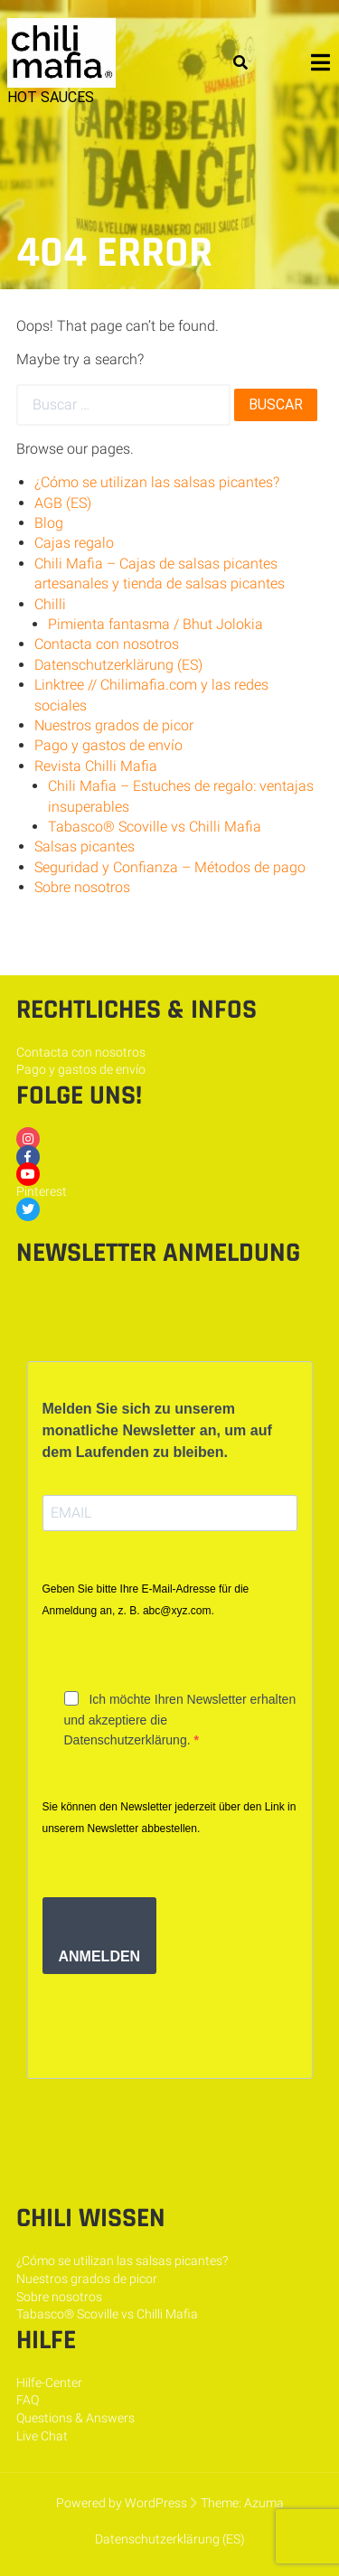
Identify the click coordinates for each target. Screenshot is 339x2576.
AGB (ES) (62, 503)
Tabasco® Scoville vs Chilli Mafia (154, 826)
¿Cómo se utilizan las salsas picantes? (156, 482)
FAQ (27, 2400)
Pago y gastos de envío (108, 745)
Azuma (264, 2503)
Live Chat (42, 2436)
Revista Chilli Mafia (95, 766)
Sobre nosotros (82, 887)
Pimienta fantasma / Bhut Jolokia (155, 624)
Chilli (50, 604)
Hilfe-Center (49, 2382)
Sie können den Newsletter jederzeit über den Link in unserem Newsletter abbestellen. (169, 1817)
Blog (48, 522)
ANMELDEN (100, 1956)
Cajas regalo (74, 542)
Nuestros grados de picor (113, 725)
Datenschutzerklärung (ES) (118, 664)
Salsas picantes (84, 846)
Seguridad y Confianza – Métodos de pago (170, 867)
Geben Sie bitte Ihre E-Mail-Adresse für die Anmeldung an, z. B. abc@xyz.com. (146, 1600)
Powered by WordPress (121, 2503)
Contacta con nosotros (106, 644)
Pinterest (41, 1191)
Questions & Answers (75, 2418)
